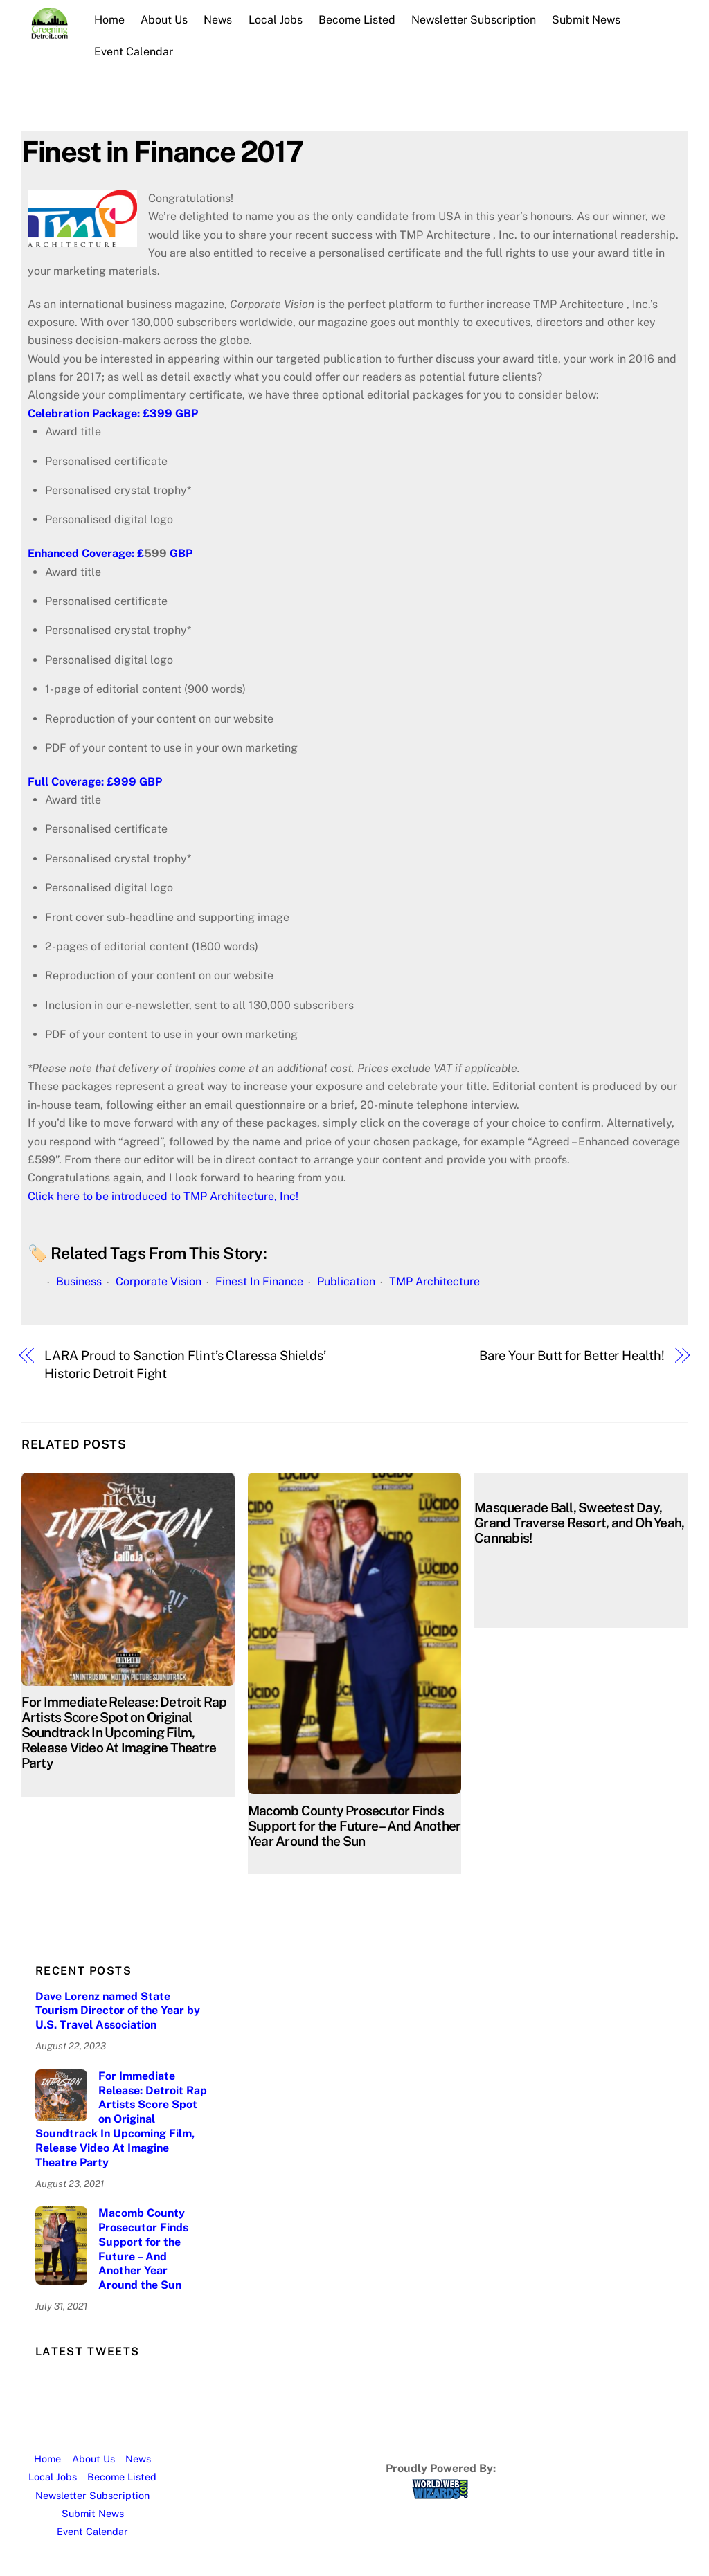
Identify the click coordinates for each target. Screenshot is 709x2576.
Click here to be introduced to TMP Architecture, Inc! (164, 1196)
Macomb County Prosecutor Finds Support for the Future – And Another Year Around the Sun (354, 1826)
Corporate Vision (158, 1281)
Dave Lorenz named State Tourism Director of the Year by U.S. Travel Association (117, 2011)
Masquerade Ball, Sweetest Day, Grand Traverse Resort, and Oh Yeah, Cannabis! (579, 1522)
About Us (164, 19)
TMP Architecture (434, 1281)
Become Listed (356, 19)
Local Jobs (276, 19)
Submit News (587, 19)
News (218, 19)
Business (79, 1281)
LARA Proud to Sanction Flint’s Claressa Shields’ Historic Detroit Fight (185, 1364)
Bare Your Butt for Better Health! (572, 1355)
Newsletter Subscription (474, 19)
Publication (346, 1281)
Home (110, 19)
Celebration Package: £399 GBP (116, 413)
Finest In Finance (259, 1281)
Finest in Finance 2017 (162, 151)
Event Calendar (134, 51)
